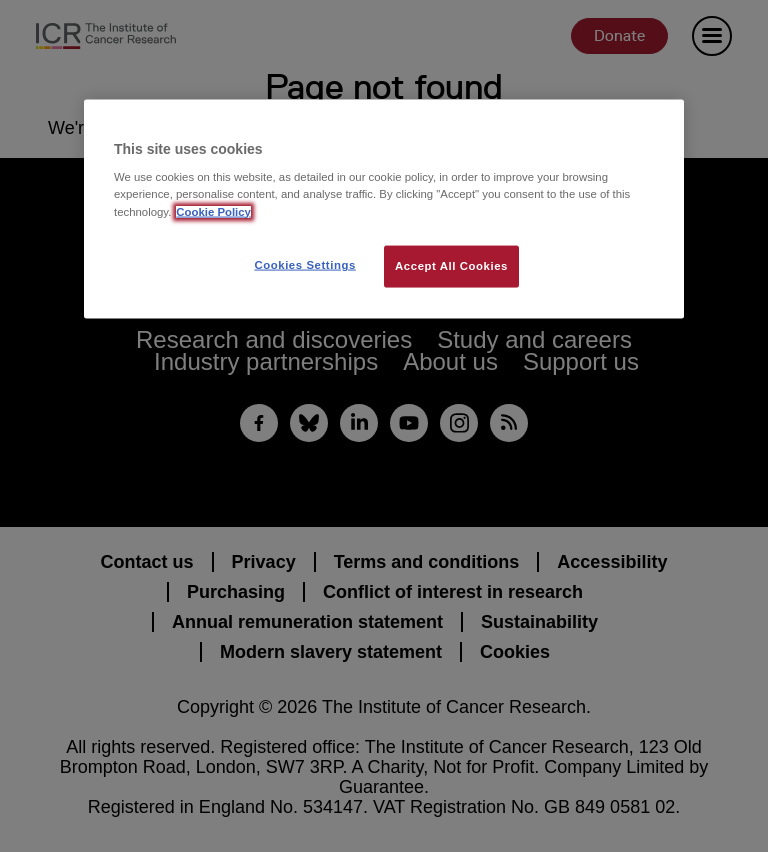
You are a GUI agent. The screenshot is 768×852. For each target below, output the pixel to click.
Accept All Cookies (451, 265)
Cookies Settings (304, 264)
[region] (384, 208)
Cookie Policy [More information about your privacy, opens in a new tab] (213, 211)
